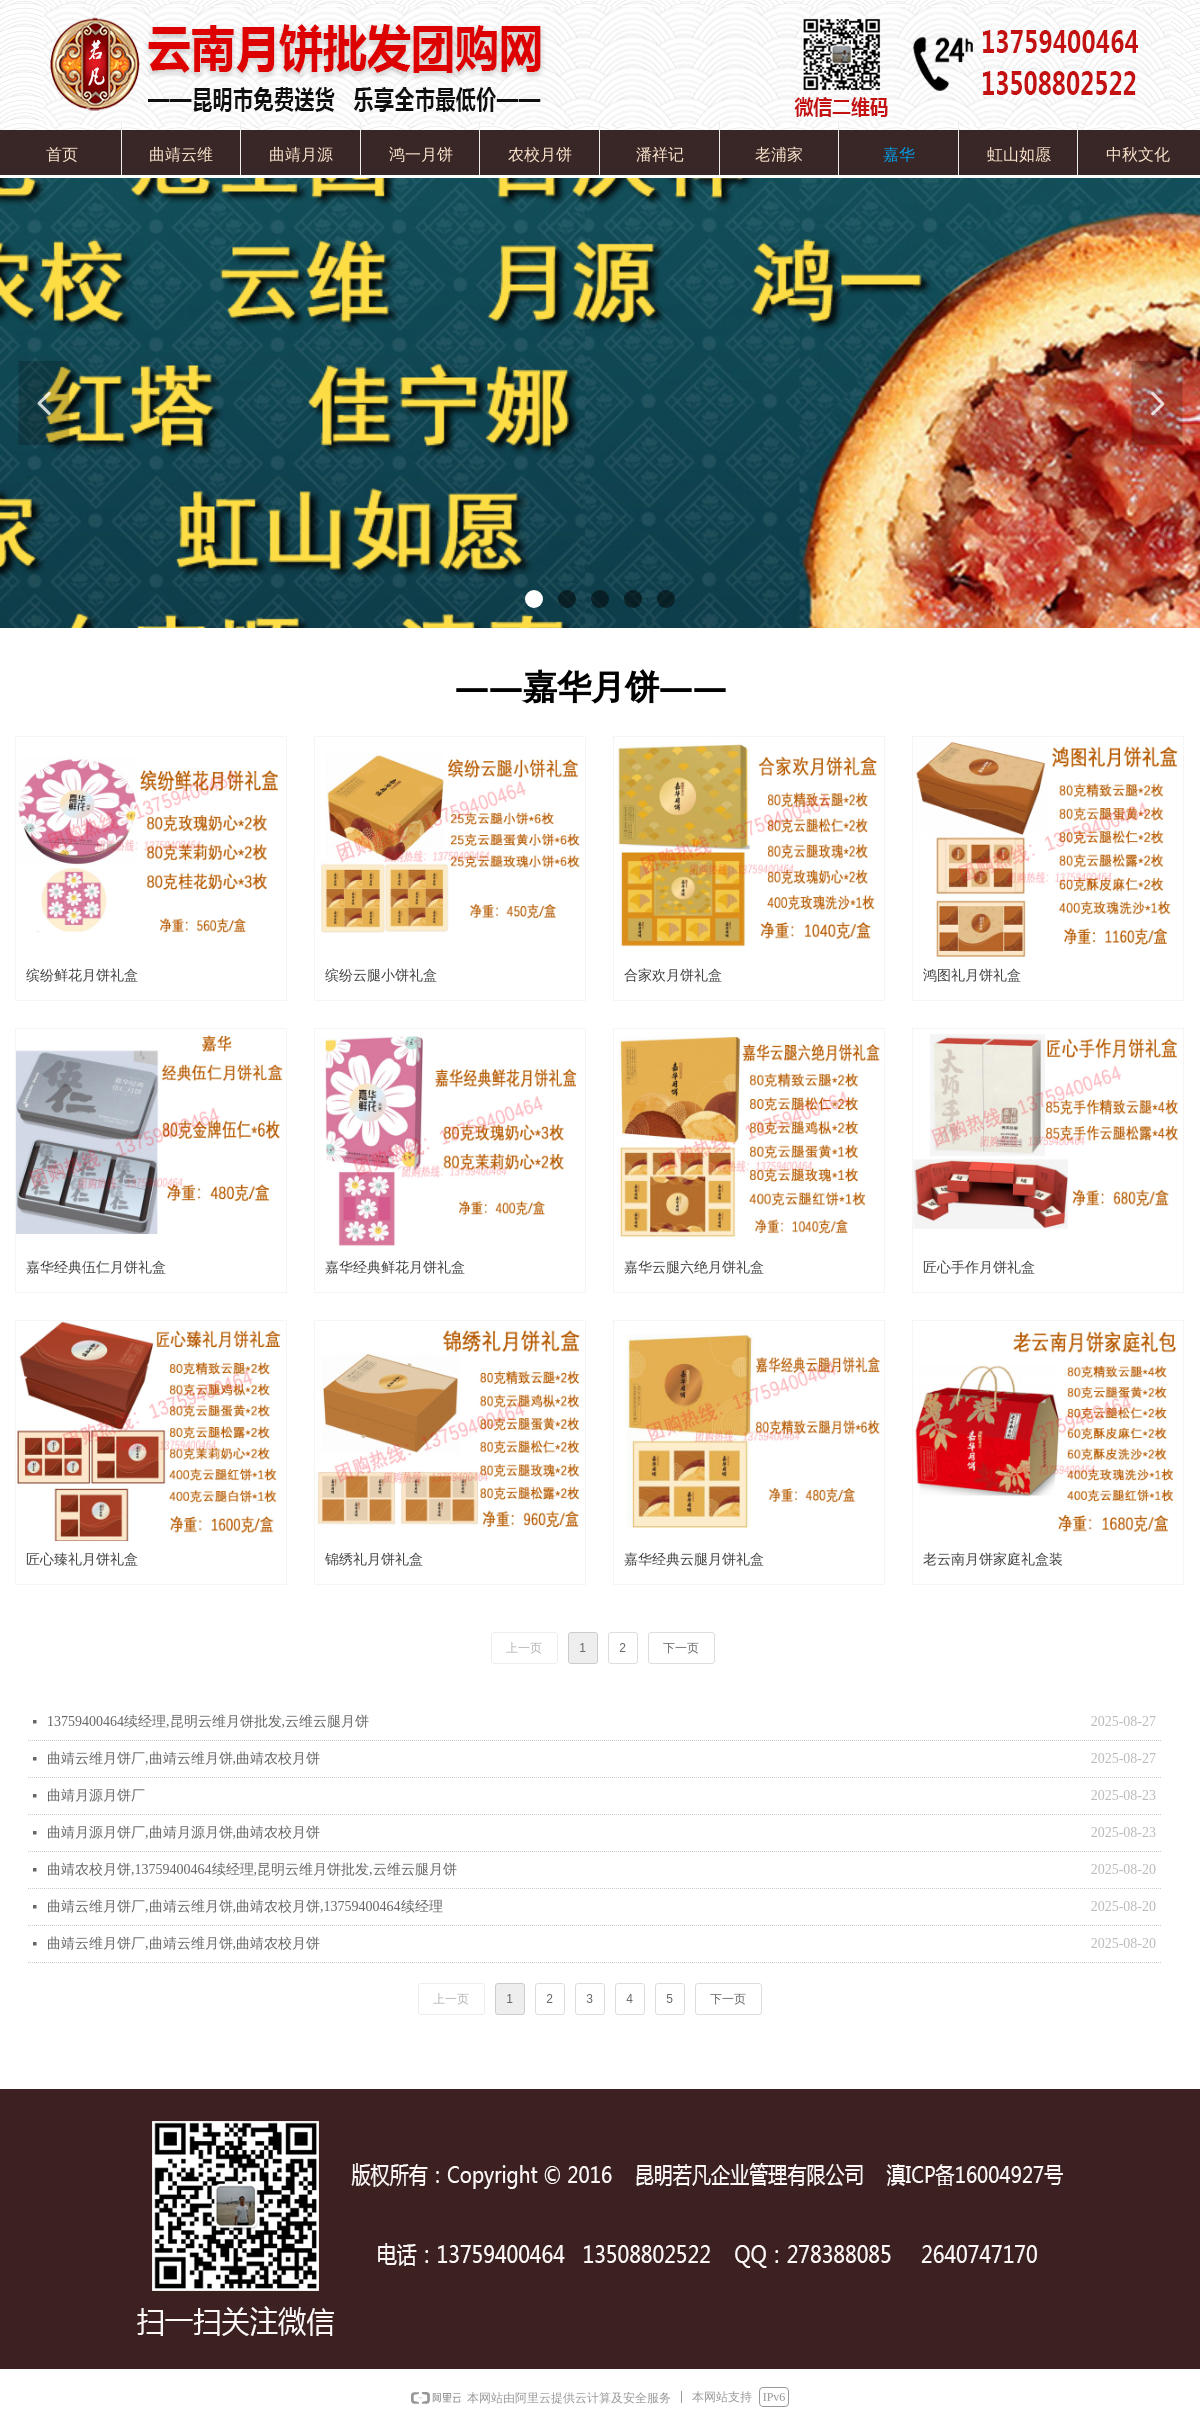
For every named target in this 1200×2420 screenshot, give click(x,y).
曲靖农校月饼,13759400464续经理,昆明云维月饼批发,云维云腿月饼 (252, 1869)
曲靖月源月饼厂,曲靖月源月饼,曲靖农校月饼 (183, 1832)
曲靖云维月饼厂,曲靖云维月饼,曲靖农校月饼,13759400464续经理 (245, 1906)
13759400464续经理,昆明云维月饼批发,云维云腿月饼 (208, 1721)
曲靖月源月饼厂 (96, 1795)
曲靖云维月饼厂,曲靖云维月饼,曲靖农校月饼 (183, 1758)
